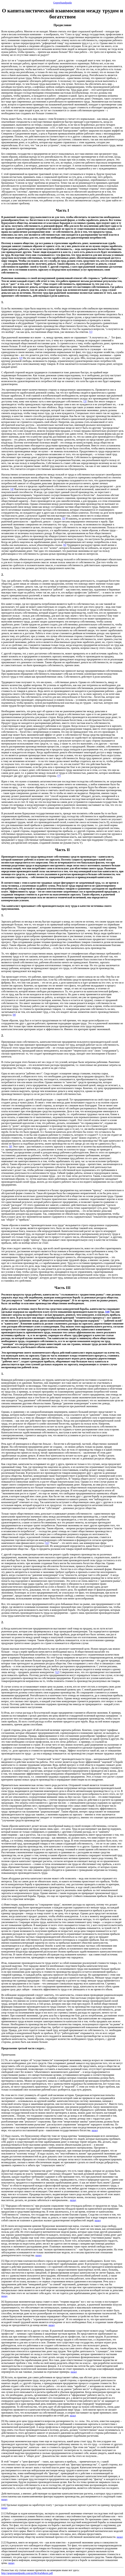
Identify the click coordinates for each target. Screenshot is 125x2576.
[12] (57, 1672)
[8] (14, 1014)
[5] (63, 518)
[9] (10, 1146)
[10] (107, 1311)
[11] (47, 1543)
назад (95, 2130)
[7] (59, 775)
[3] (85, 401)
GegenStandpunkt (62, 2)
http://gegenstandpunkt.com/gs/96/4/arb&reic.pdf (27, 2573)
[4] (12, 489)
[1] (90, 332)
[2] (20, 358)
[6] (64, 545)
